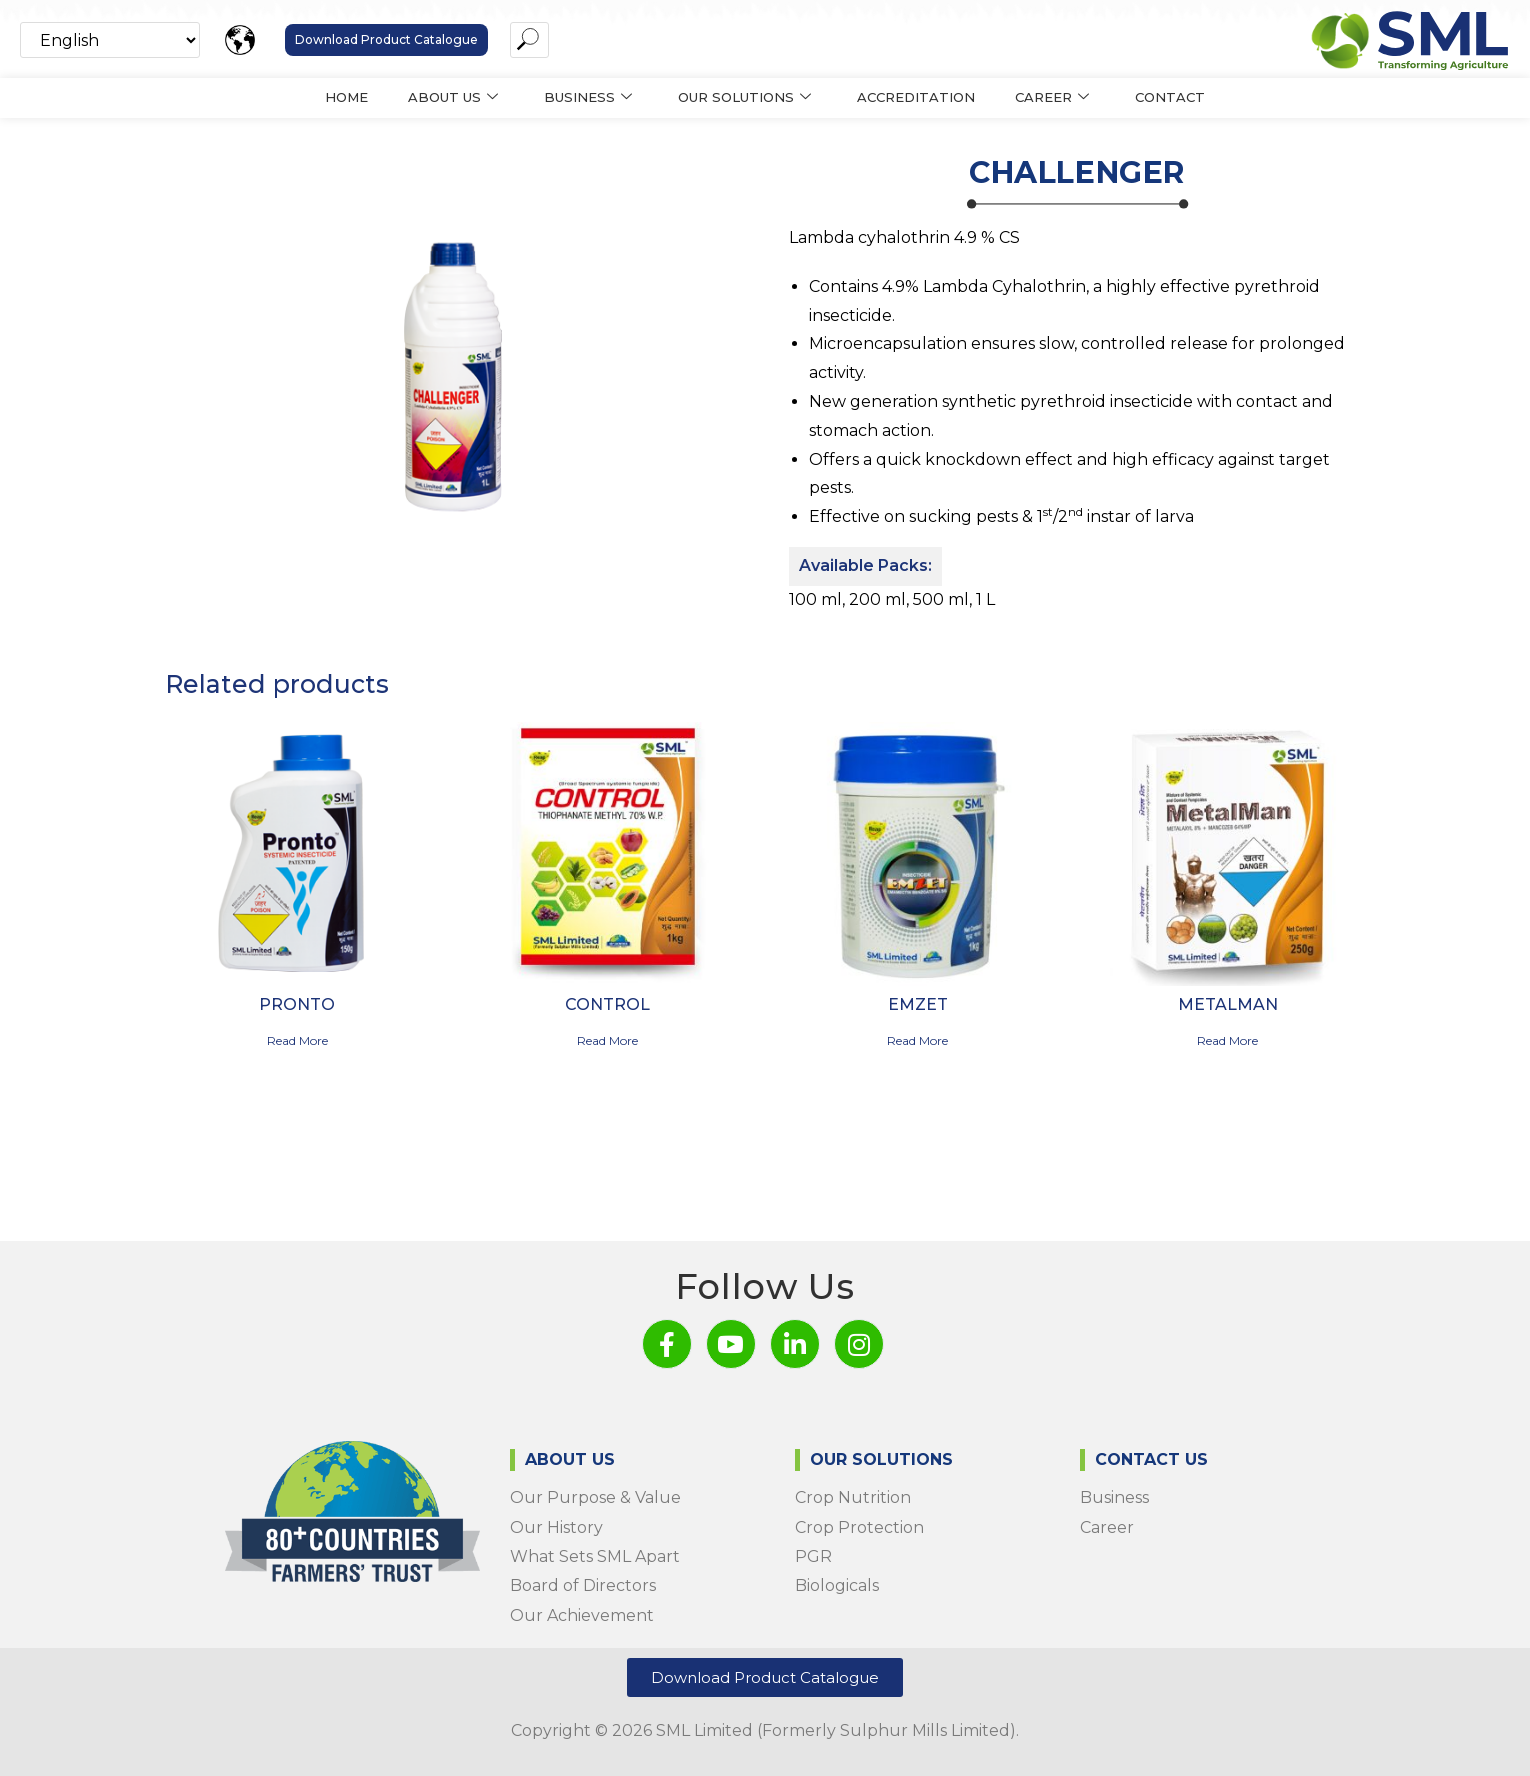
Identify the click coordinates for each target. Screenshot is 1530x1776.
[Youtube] (731, 1344)
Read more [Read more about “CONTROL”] (607, 1040)
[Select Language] (110, 40)
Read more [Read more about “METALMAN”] (1227, 1040)
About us (453, 98)
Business (588, 98)
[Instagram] (859, 1344)
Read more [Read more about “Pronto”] (297, 1040)
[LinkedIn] (795, 1344)
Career (1052, 98)
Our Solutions (744, 98)
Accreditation (916, 97)
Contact (1170, 97)
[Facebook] (667, 1344)
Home (346, 97)
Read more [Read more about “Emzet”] (917, 1040)
